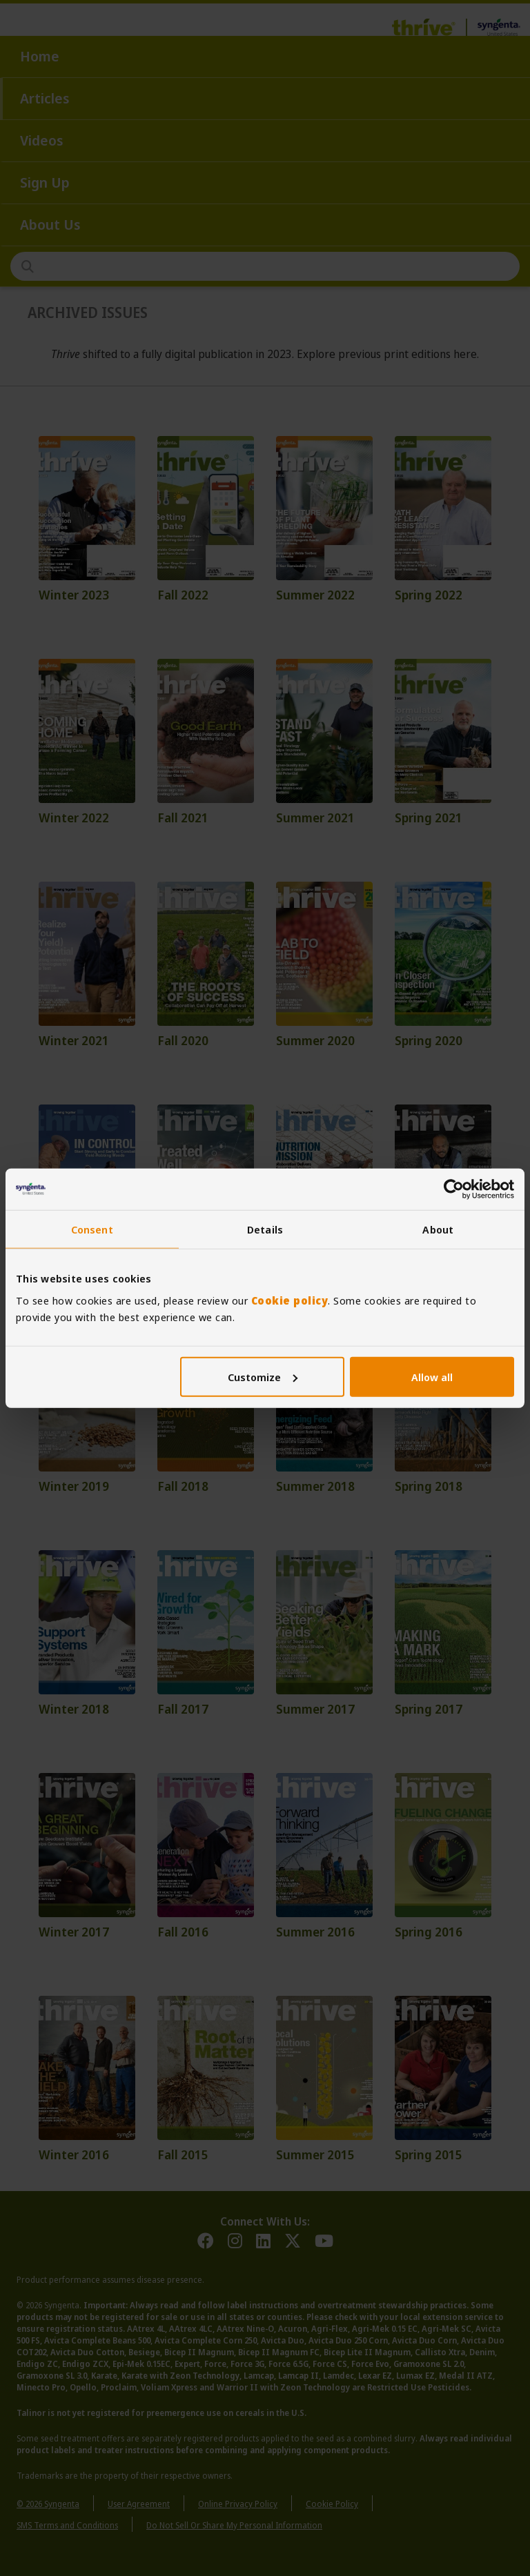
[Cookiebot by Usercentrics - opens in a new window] (453, 1189)
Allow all (432, 1376)
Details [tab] (265, 1229)
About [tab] (437, 1229)
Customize (262, 1376)
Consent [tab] (92, 1229)
